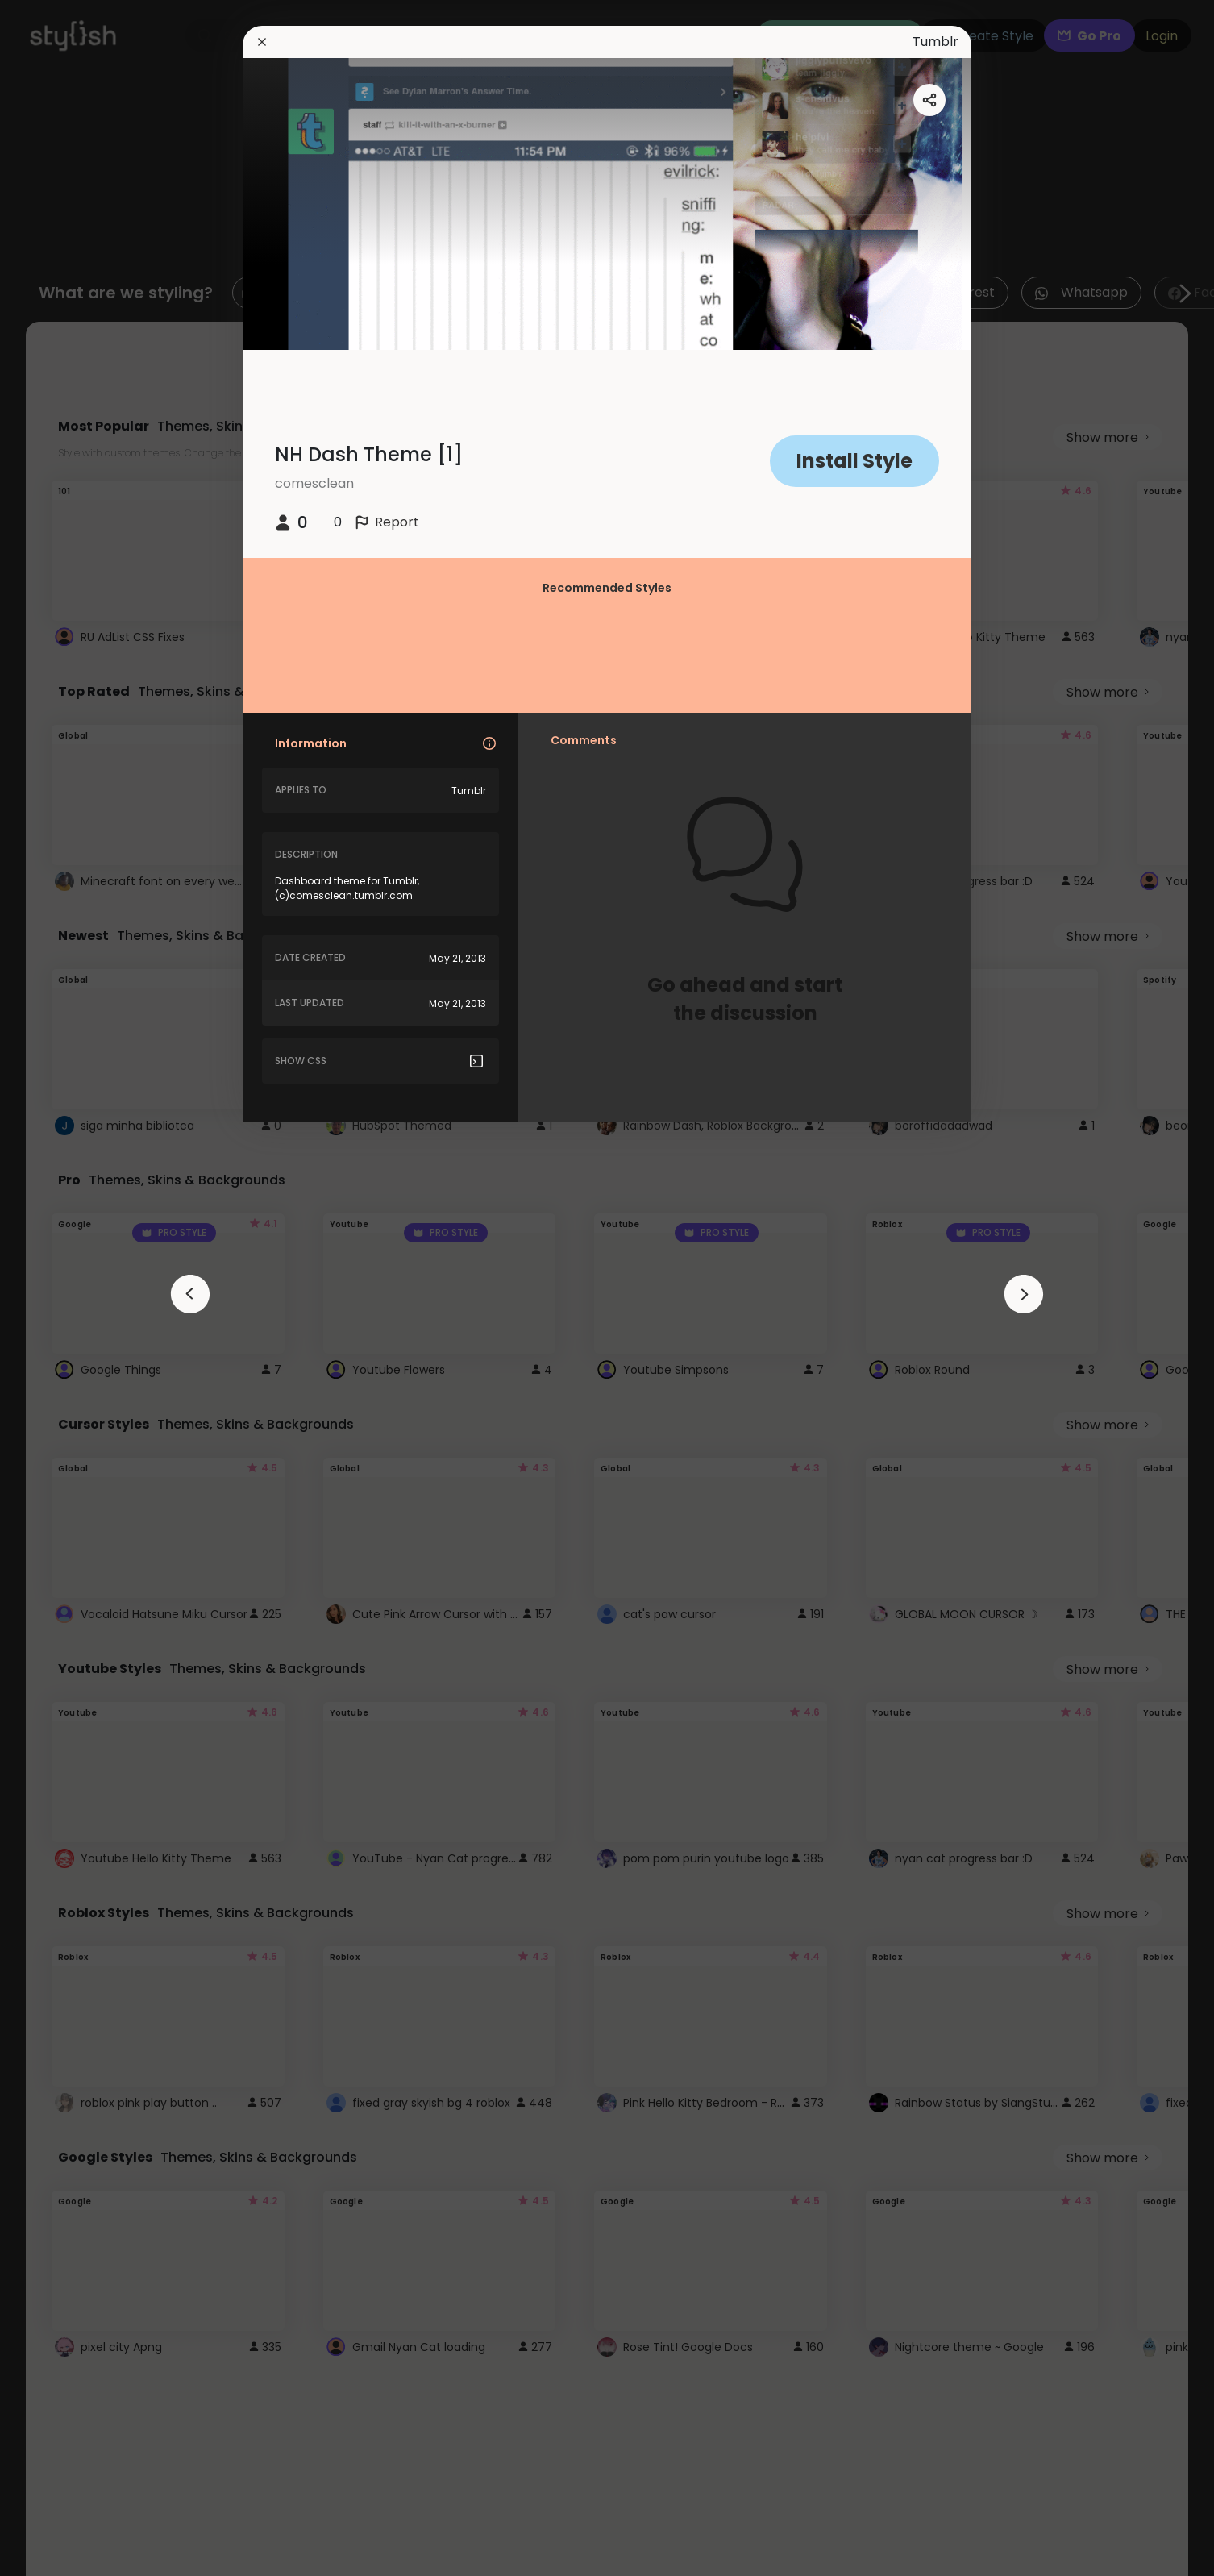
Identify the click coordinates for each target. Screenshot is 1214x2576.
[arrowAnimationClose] (190, 1294)
